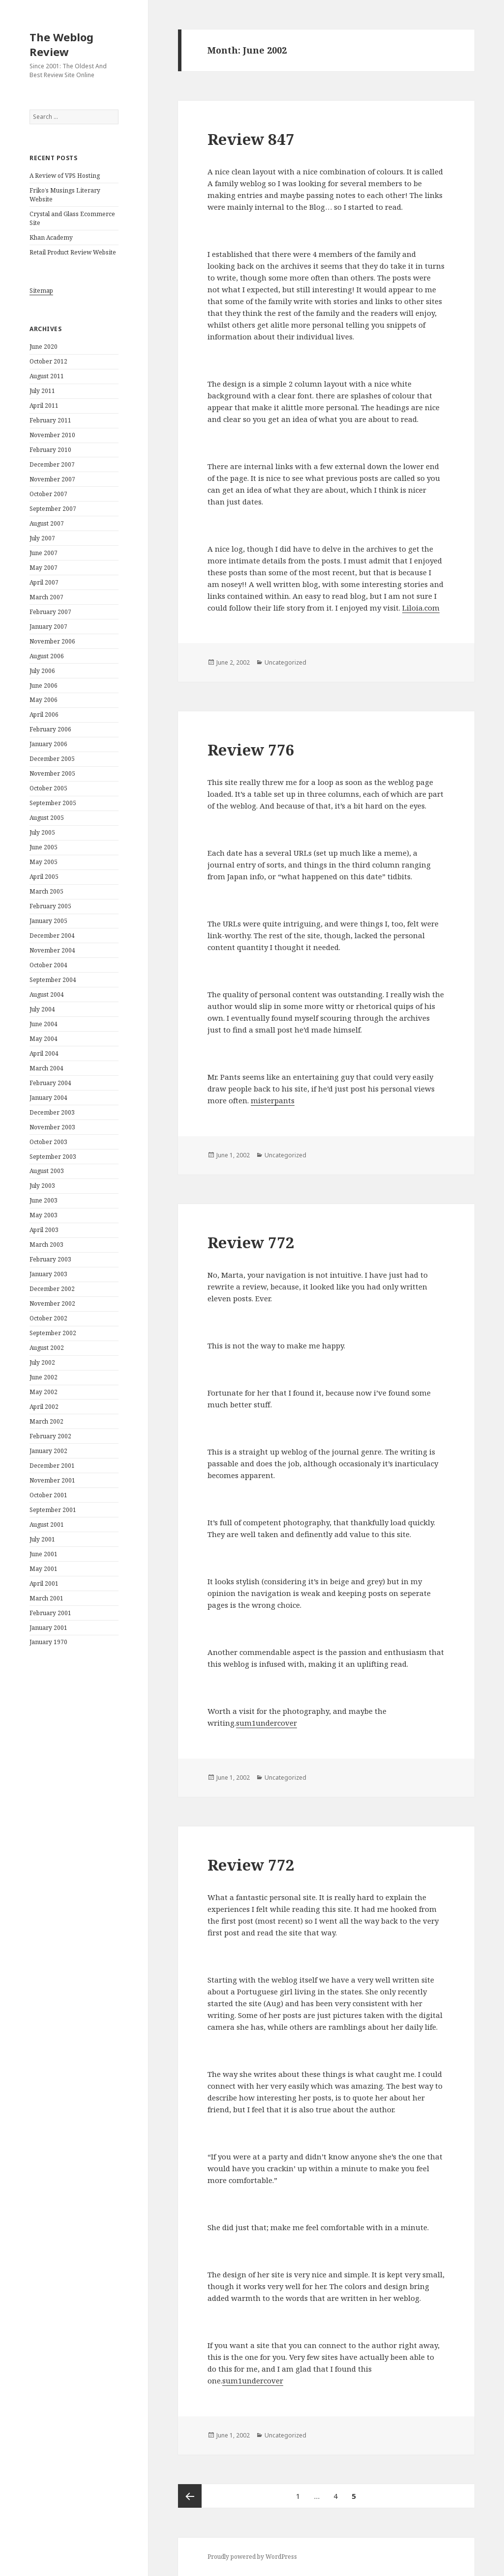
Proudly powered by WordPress (252, 2556)
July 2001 (42, 1539)
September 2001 (53, 1510)
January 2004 (48, 1097)
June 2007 (44, 553)
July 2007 (42, 538)
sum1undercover (266, 1723)
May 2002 (44, 1392)
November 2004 (52, 950)
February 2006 (50, 729)
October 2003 (48, 1142)
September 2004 (53, 980)
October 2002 (48, 1318)
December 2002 (52, 1289)
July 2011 (42, 391)
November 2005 (52, 773)
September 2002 (53, 1333)
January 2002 (48, 1451)
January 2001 (48, 1628)
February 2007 (50, 612)
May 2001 (44, 1569)
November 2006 (52, 641)
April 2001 (44, 1583)
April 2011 (44, 405)
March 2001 (46, 1598)
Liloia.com (421, 608)
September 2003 (53, 1156)
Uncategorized (285, 662)
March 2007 (46, 597)
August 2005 (47, 817)
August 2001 (47, 1524)
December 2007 (52, 464)
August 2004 (47, 994)
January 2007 (48, 626)
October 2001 (48, 1495)
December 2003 (52, 1112)
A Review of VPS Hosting (65, 175)
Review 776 (251, 749)
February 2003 (50, 1259)
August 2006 (47, 656)
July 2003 (42, 1185)
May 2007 (44, 567)
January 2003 (48, 1274)
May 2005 (44, 862)
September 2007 (53, 508)
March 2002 (46, 1421)
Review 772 (251, 1242)
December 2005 (52, 759)
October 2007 (48, 494)
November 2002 (52, 1303)
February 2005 (50, 906)
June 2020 (44, 346)
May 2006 (44, 700)
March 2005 (46, 891)
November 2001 (52, 1480)
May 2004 (44, 1039)
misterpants (273, 1100)
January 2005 (48, 921)
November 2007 (52, 479)
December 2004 (52, 935)
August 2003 (47, 1171)
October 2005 (48, 788)
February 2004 (50, 1083)
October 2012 (48, 361)
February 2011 (50, 420)
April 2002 (44, 1406)
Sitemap (41, 290)
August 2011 (47, 376)
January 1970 (48, 1642)
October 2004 (48, 965)
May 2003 (44, 1215)
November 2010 (52, 435)
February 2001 (50, 1613)
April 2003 (44, 1230)
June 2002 (44, 1377)
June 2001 (44, 1554)
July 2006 (42, 671)
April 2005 (44, 876)
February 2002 (50, 1436)
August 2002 (47, 1348)
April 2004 (44, 1053)
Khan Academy (51, 237)
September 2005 (53, 803)
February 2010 (50, 450)
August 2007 (47, 523)
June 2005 (44, 847)
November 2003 (52, 1127)
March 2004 (46, 1068)
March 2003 (46, 1244)
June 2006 (44, 685)
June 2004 (44, 1024)
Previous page (190, 2496)
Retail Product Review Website (73, 252)
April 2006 (44, 714)
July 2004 (42, 1009)
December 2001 (52, 1465)
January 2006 (48, 744)
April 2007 (44, 582)
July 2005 (42, 832)
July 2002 (42, 1362)
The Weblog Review (61, 44)
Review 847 (251, 139)
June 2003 (44, 1200)
